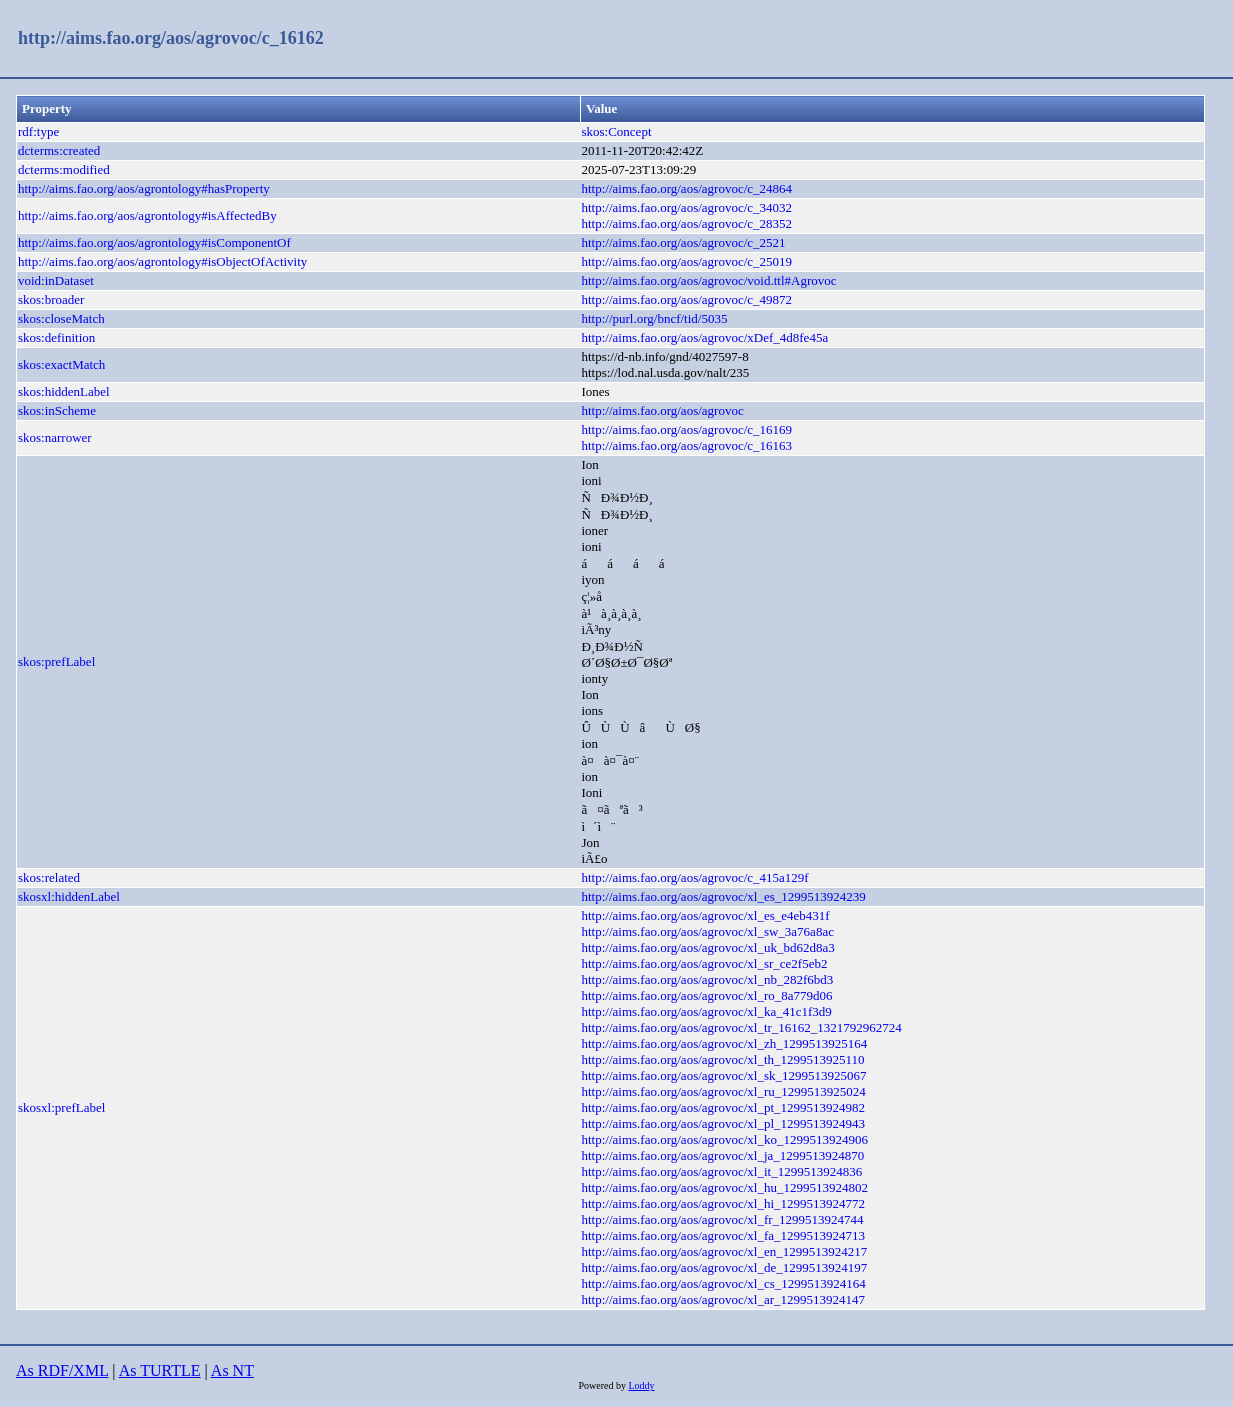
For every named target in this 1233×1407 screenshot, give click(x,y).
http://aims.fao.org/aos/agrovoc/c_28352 (686, 223)
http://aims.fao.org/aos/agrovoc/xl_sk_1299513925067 (723, 1075)
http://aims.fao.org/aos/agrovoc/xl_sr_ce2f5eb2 (704, 963)
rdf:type (38, 131)
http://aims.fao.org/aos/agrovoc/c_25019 (686, 261)
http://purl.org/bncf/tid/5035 (654, 318)
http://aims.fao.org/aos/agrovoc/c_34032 (686, 207)
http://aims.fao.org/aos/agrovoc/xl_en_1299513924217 (724, 1251)
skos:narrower (55, 437)
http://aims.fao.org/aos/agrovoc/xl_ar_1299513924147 (723, 1299)
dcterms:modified (64, 169)
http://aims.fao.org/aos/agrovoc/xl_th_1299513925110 (722, 1059)
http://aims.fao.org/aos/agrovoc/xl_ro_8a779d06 (706, 995)
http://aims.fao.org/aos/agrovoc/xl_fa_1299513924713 (723, 1235)
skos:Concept (616, 131)
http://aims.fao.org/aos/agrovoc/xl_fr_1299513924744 (722, 1219)
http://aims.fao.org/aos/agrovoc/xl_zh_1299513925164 (724, 1043)
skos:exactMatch (61, 364)
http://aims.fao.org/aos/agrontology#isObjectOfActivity (162, 261)
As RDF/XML (62, 1370)
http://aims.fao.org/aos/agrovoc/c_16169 (686, 429)
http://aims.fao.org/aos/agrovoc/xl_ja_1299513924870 (722, 1155)
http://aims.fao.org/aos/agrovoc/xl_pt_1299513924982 (723, 1107)
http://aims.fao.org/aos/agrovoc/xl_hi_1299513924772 (723, 1203)
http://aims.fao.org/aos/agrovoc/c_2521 (683, 242)
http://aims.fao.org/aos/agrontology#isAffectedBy (147, 215)
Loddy (641, 1385)
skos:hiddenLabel (64, 391)
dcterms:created (59, 150)
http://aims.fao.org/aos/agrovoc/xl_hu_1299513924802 (724, 1187)
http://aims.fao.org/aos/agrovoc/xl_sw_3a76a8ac (707, 931)
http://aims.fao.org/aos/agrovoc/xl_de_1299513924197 (724, 1267)
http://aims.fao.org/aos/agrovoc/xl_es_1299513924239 (723, 896)
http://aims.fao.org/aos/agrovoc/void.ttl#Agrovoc (708, 280)
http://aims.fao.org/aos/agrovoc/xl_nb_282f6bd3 (707, 979)
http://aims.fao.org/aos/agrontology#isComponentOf (154, 242)
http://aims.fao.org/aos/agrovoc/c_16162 (171, 38)
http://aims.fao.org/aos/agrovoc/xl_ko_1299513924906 (724, 1139)
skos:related (49, 877)
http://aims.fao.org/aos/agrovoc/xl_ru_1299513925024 (723, 1091)
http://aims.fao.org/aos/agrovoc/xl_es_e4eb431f (705, 915)
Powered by (603, 1385)
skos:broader (51, 299)
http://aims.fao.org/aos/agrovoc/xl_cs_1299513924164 (723, 1283)
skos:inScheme (57, 410)
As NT (232, 1370)
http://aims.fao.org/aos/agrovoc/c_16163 (686, 445)
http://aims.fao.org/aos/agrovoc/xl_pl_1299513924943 (723, 1123)
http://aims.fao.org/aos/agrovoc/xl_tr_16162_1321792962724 (741, 1027)
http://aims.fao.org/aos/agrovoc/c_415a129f (694, 877)
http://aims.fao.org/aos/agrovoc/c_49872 (686, 299)
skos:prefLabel (56, 661)
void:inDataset (56, 280)
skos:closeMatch (61, 318)
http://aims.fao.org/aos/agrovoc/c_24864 (686, 188)
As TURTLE (160, 1370)
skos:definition (56, 337)
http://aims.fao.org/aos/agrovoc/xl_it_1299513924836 (721, 1171)
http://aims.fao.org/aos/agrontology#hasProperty (144, 188)
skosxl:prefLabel (61, 1107)
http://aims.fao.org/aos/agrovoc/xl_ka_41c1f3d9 (706, 1011)
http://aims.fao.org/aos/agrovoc (662, 410)
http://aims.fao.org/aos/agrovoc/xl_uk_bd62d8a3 (707, 947)
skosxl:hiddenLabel (69, 896)
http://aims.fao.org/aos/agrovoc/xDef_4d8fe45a (704, 337)
